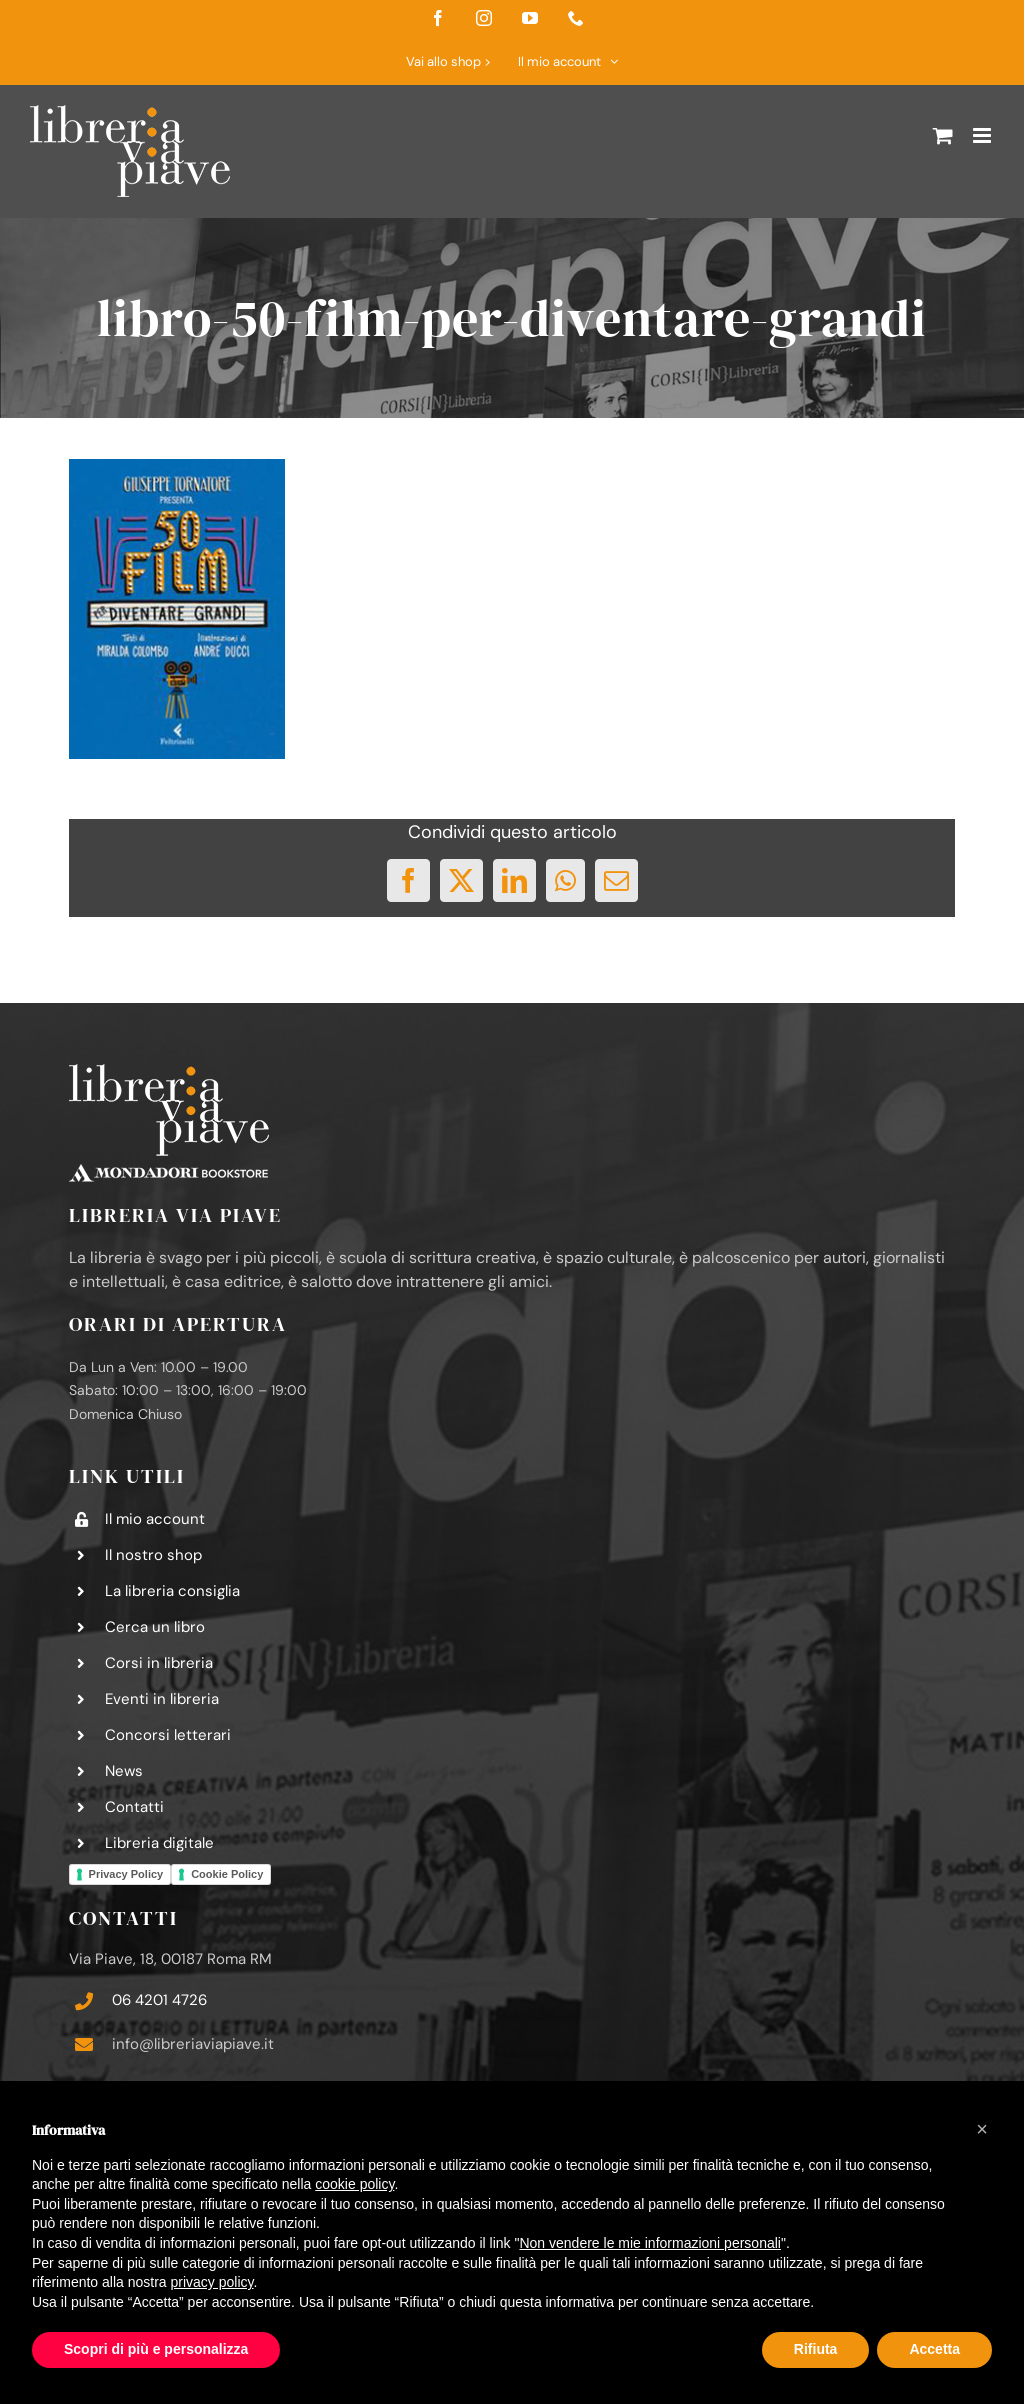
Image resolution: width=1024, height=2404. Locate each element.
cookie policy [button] (354, 2184)
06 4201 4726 (159, 2000)
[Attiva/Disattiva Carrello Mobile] (943, 135)
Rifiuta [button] (816, 2349)
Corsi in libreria (159, 1663)
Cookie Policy (227, 1874)
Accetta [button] (934, 2349)
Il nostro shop (153, 1555)
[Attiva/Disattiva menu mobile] (983, 135)
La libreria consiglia (172, 1591)
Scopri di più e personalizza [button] (156, 2349)
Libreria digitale (159, 1843)
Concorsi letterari (168, 1735)
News (124, 1771)
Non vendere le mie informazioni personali (649, 2243)
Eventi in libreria (162, 1699)
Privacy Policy (126, 1874)
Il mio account (155, 1519)
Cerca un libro (155, 1627)
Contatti (134, 1807)
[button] (982, 2129)
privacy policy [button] (212, 2282)
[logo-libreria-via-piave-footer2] (169, 1072)
